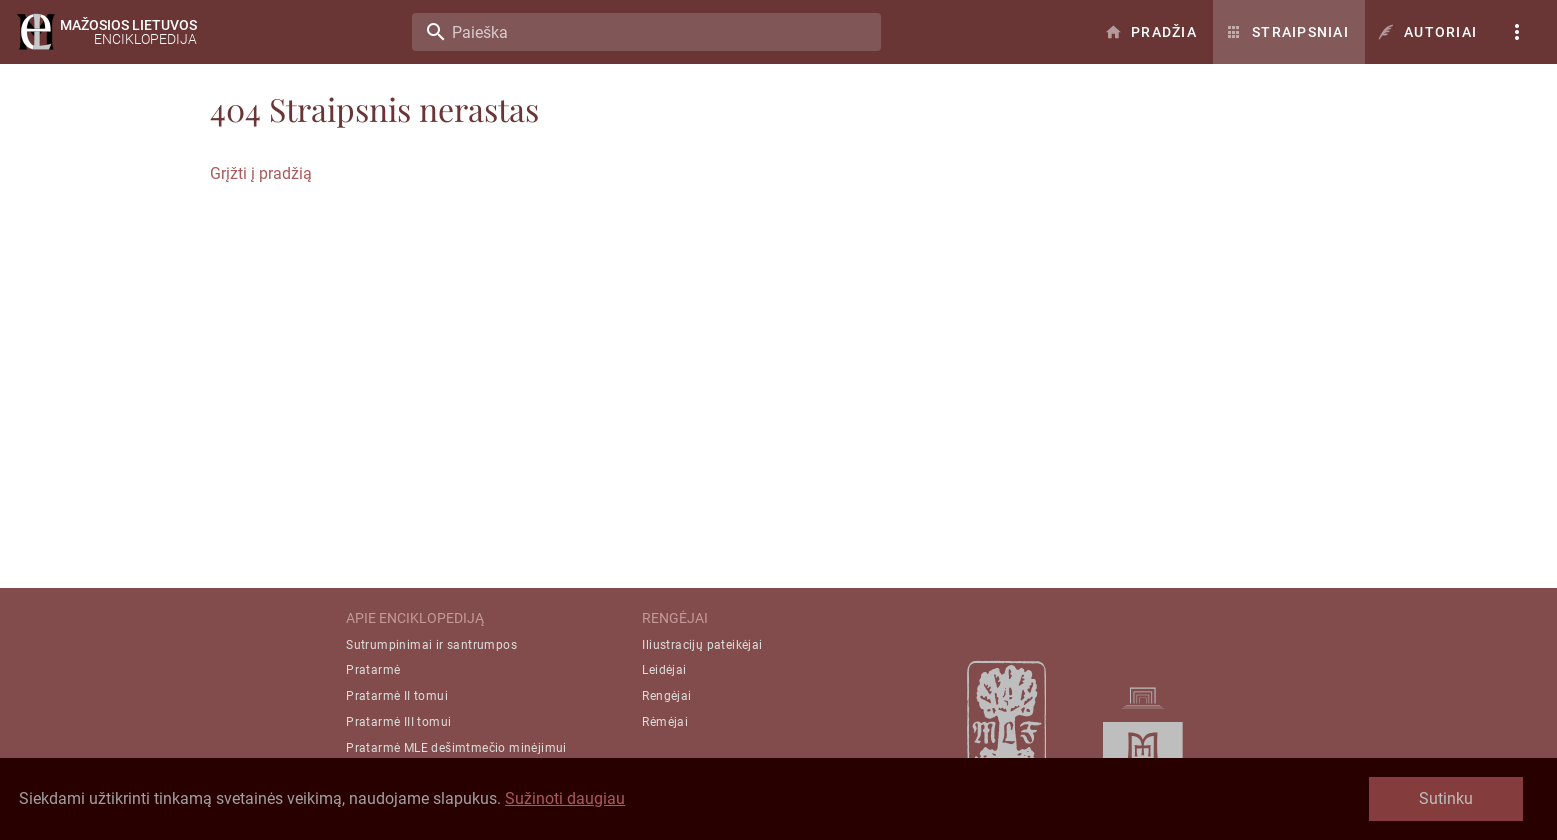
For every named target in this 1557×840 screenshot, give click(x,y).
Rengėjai (666, 696)
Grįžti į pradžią (261, 173)
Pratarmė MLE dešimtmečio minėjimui (456, 748)
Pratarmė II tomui (397, 696)
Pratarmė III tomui (398, 722)
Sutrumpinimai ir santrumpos (431, 645)
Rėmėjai (665, 722)
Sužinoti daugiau (565, 798)
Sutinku (1446, 798)
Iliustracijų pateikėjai (702, 645)
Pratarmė (373, 670)
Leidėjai (664, 670)
